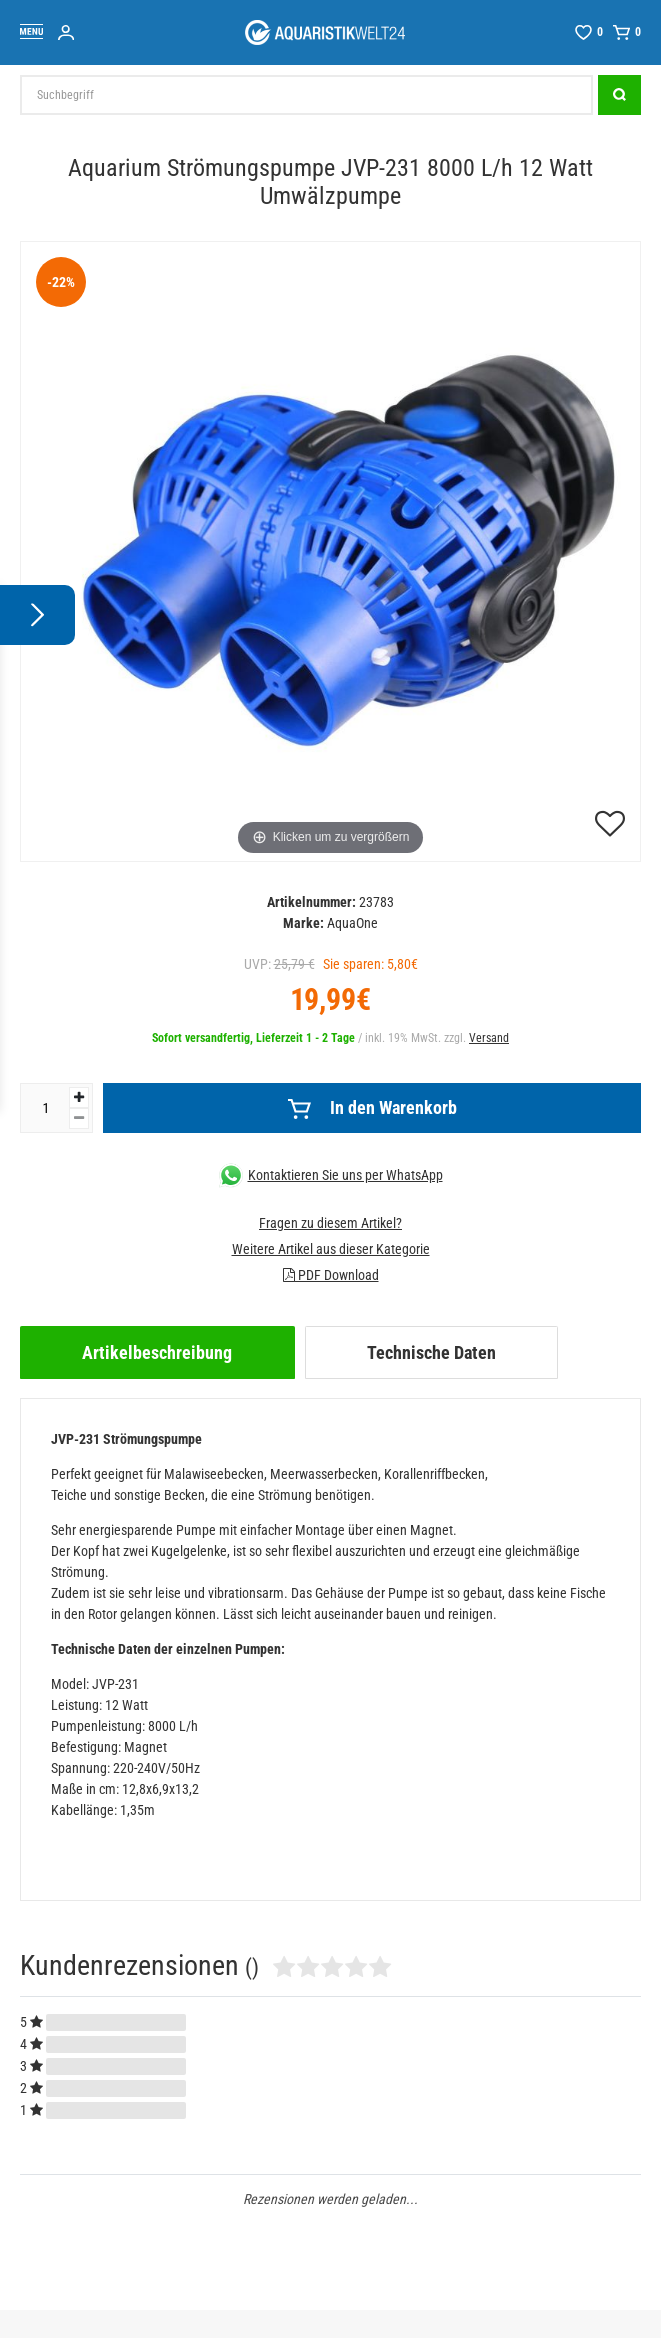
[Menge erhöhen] (79, 1097)
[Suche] (619, 95)
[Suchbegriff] (306, 95)
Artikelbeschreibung (157, 1352)
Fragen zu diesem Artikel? (330, 1223)
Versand (489, 1038)
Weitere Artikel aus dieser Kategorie (331, 1249)
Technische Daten (431, 1352)
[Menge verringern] (79, 1118)
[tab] (157, 1352)
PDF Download (331, 1275)
